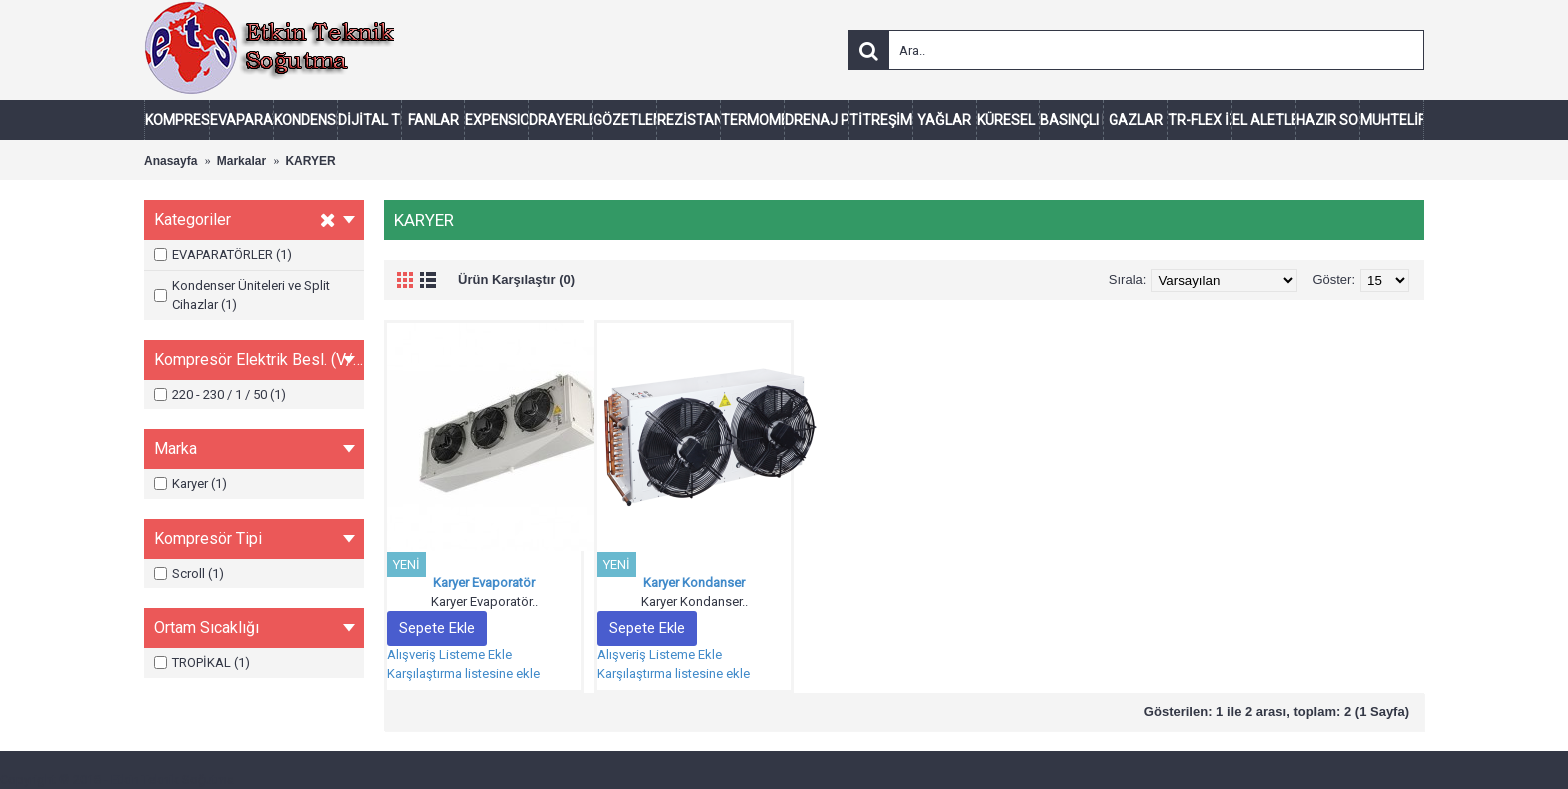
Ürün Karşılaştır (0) (516, 279)
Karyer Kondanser (694, 582)
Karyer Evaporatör (484, 582)
